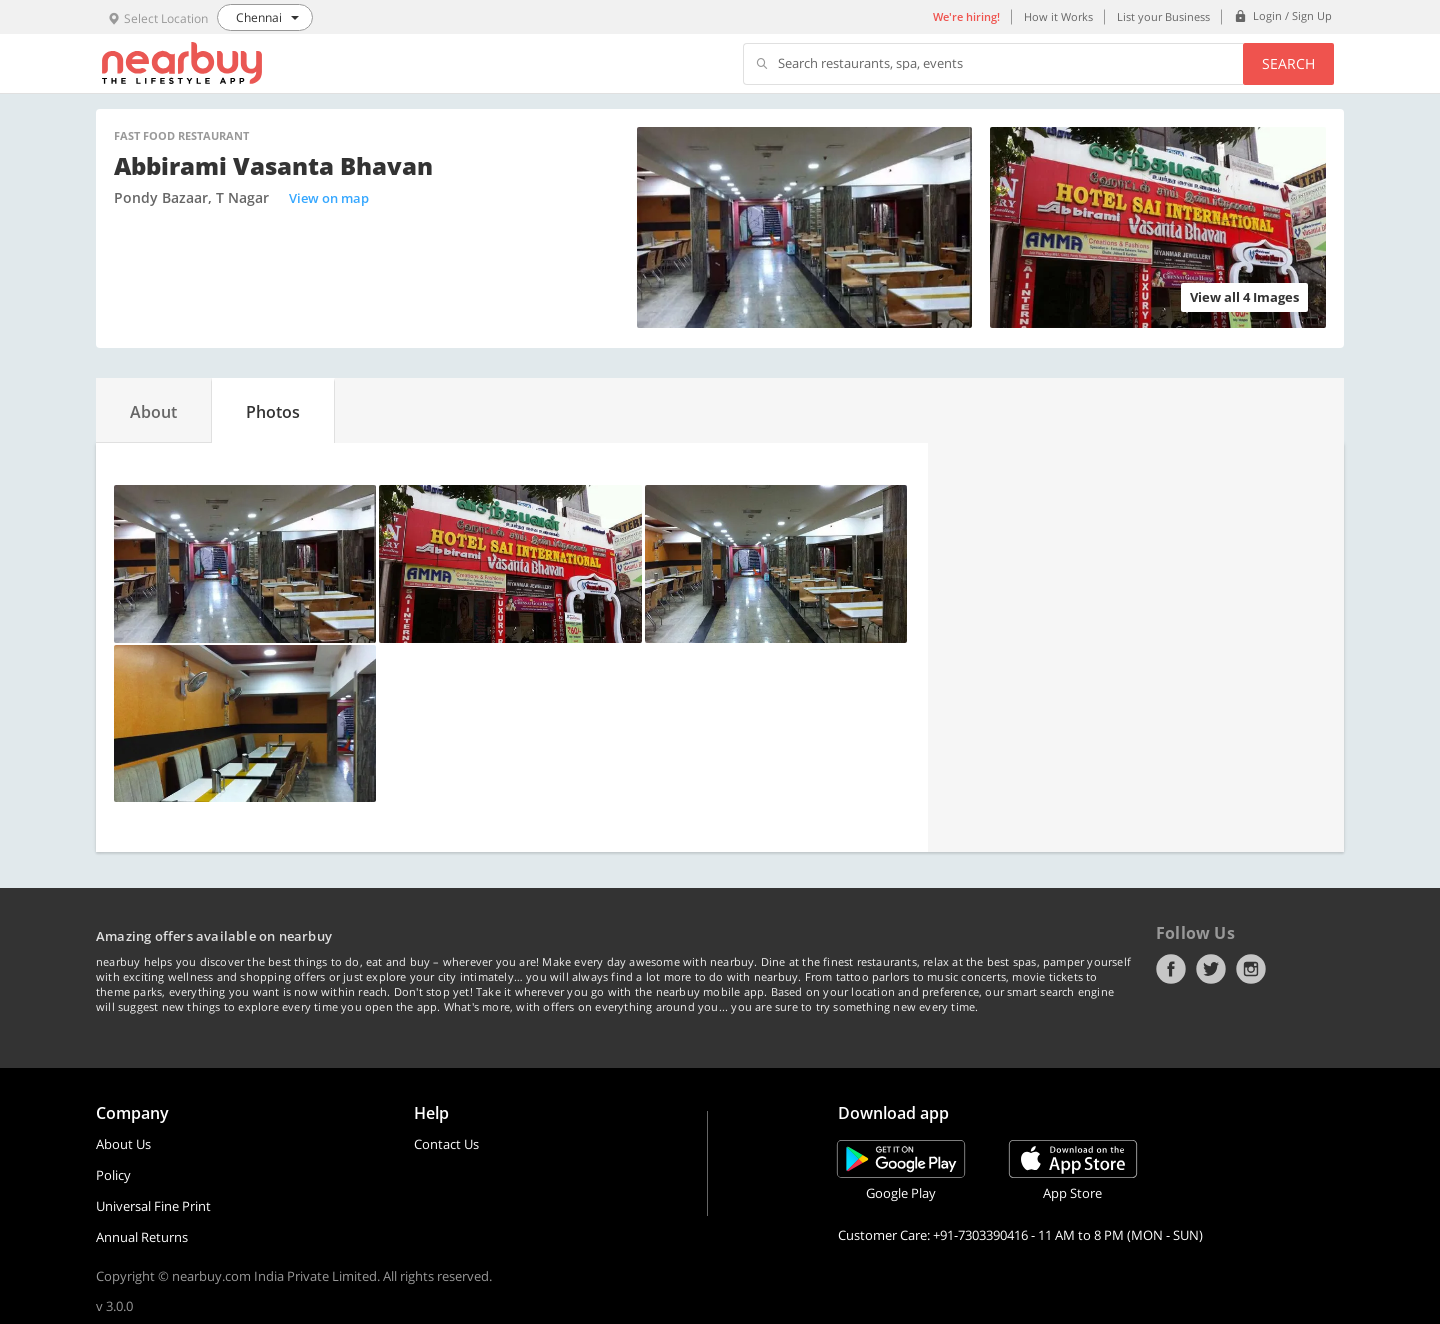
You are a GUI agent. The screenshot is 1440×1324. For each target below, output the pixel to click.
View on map (329, 198)
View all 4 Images (1244, 297)
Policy (113, 1175)
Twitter (1211, 969)
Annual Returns (142, 1237)
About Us (123, 1144)
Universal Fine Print (153, 1206)
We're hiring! (966, 16)
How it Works (1058, 16)
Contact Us (446, 1144)
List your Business (1163, 16)
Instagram (1251, 969)
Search (1288, 63)
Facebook (1171, 969)
